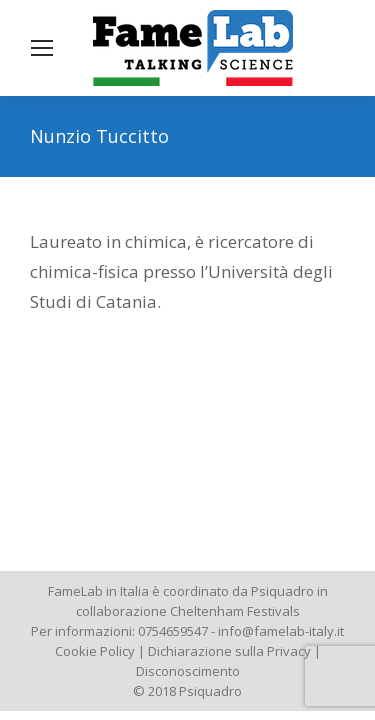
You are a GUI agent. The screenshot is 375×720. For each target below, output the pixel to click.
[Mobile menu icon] (42, 48)
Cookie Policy (95, 651)
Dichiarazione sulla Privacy (229, 651)
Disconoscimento (188, 671)
